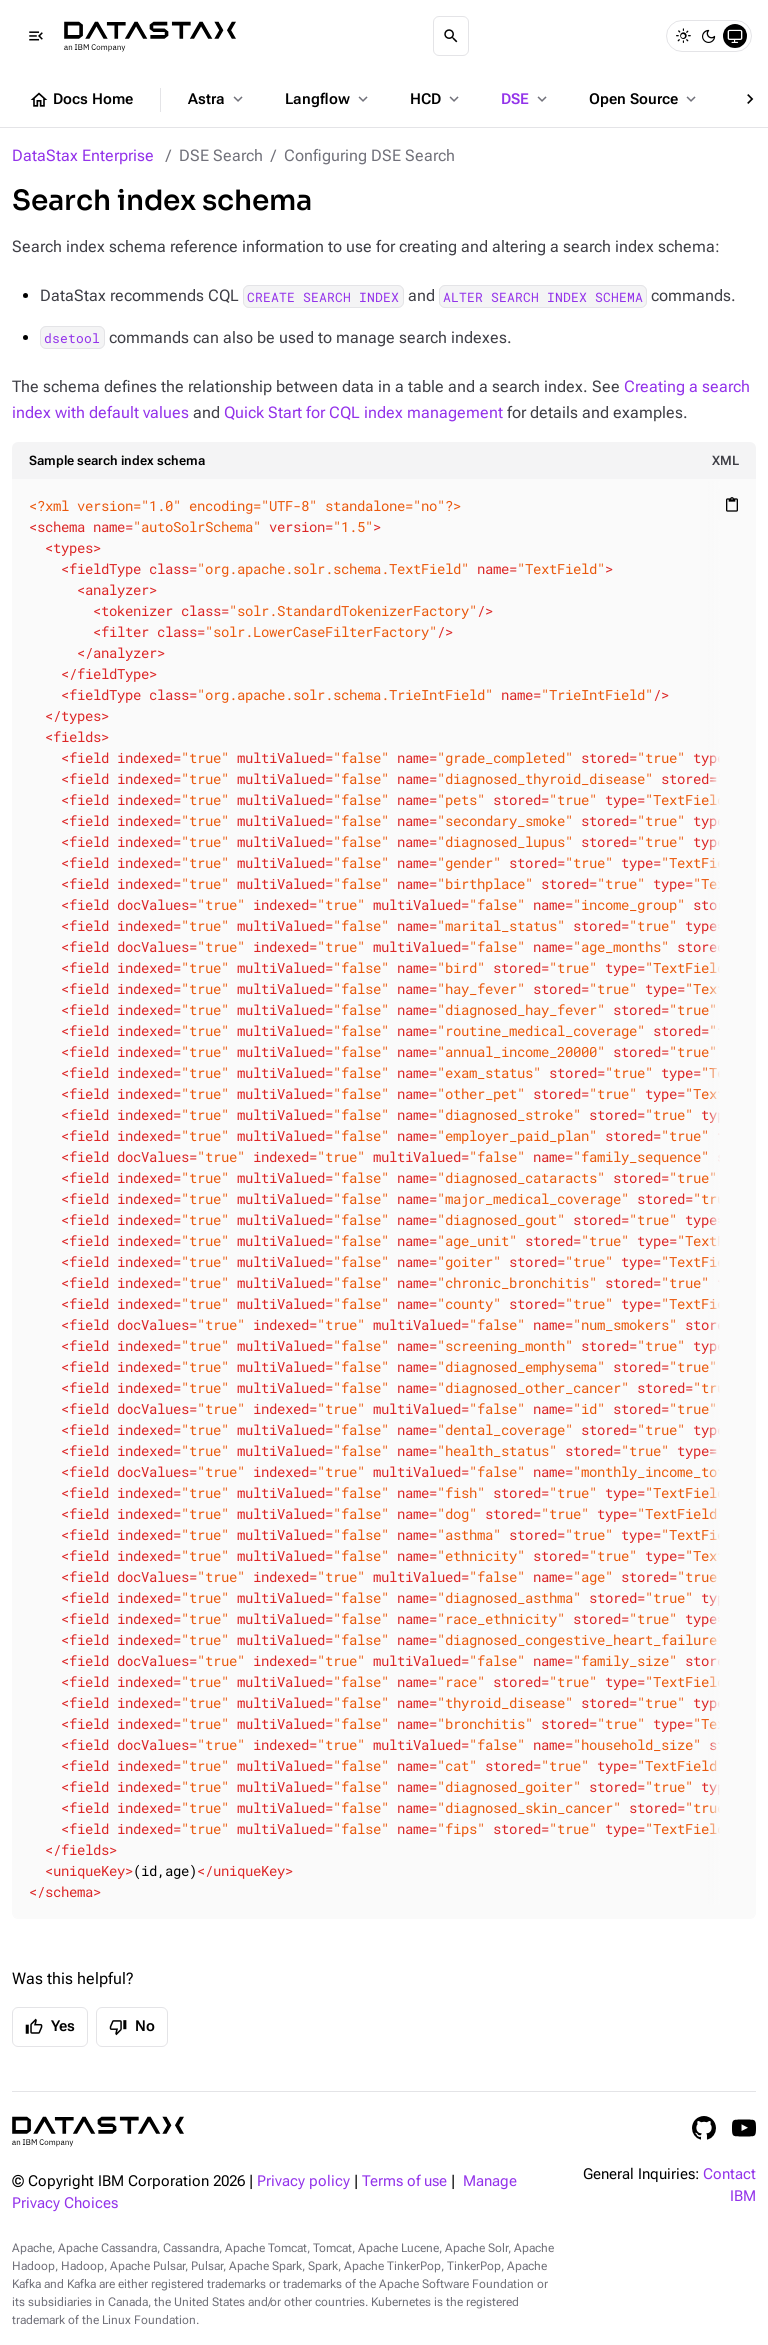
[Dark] (709, 36)
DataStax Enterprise (83, 155)
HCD (436, 99)
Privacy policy (303, 2181)
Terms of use (404, 2181)
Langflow (328, 99)
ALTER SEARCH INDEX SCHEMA (543, 296)
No (132, 2027)
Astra (217, 99)
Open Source (644, 99)
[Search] (451, 36)
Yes (50, 2027)
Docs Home (81, 100)
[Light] (683, 36)
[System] (735, 36)
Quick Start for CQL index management (363, 412)
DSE (526, 99)
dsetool (72, 338)
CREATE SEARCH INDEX (323, 296)
